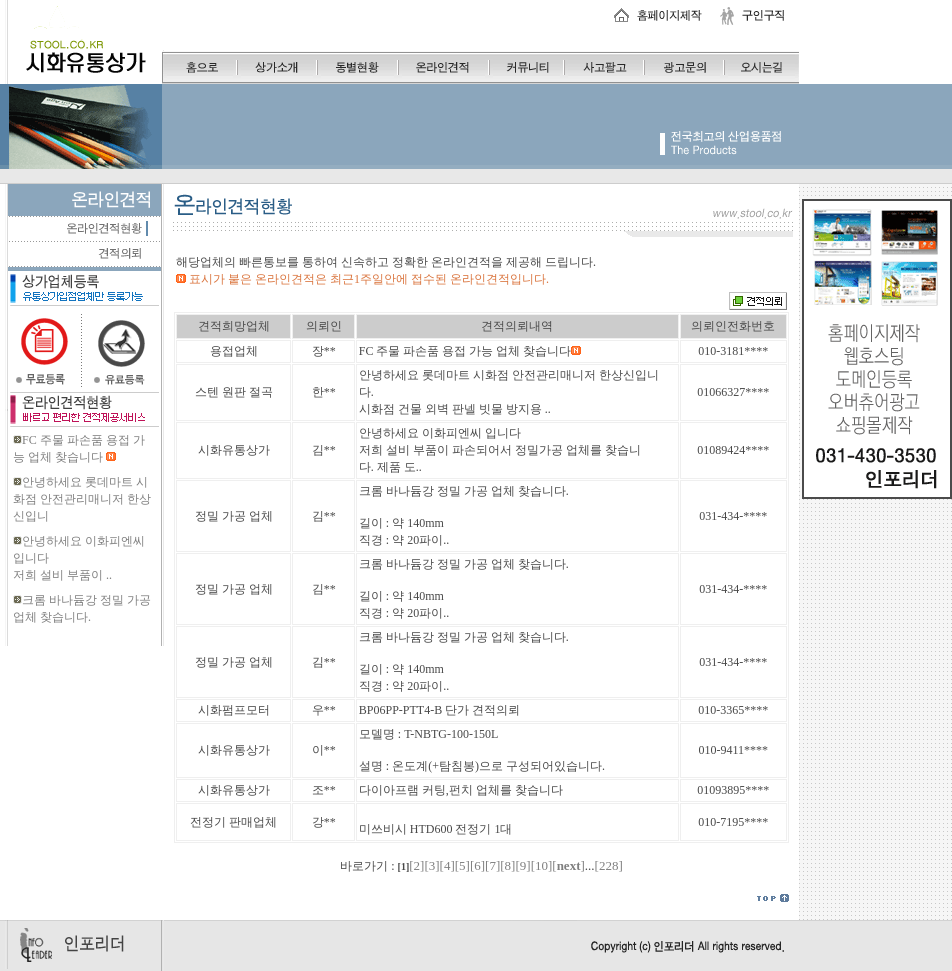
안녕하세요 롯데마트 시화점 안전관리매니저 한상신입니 (82, 499)
